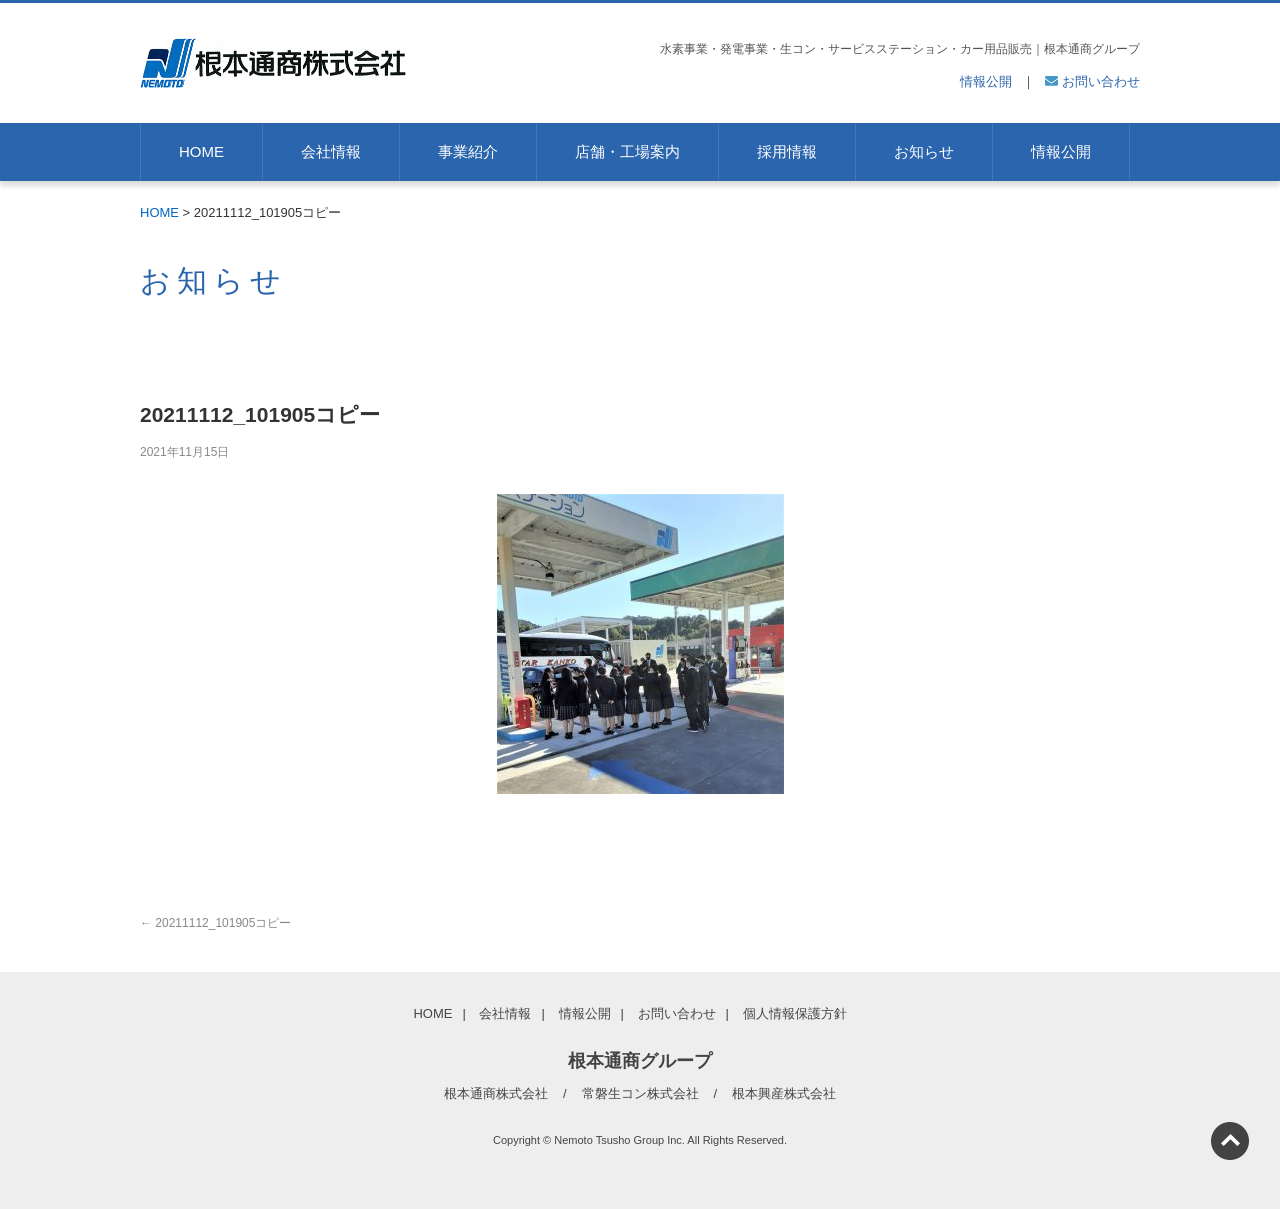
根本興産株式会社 (784, 1093)
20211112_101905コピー (215, 923)
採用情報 (787, 151)
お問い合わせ (1092, 81)
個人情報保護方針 (795, 1013)
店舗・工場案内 (627, 151)
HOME (201, 151)
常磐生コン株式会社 (640, 1093)
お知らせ (924, 151)
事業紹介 (468, 151)
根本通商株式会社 (496, 1093)
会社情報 (331, 151)
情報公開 (986, 81)
